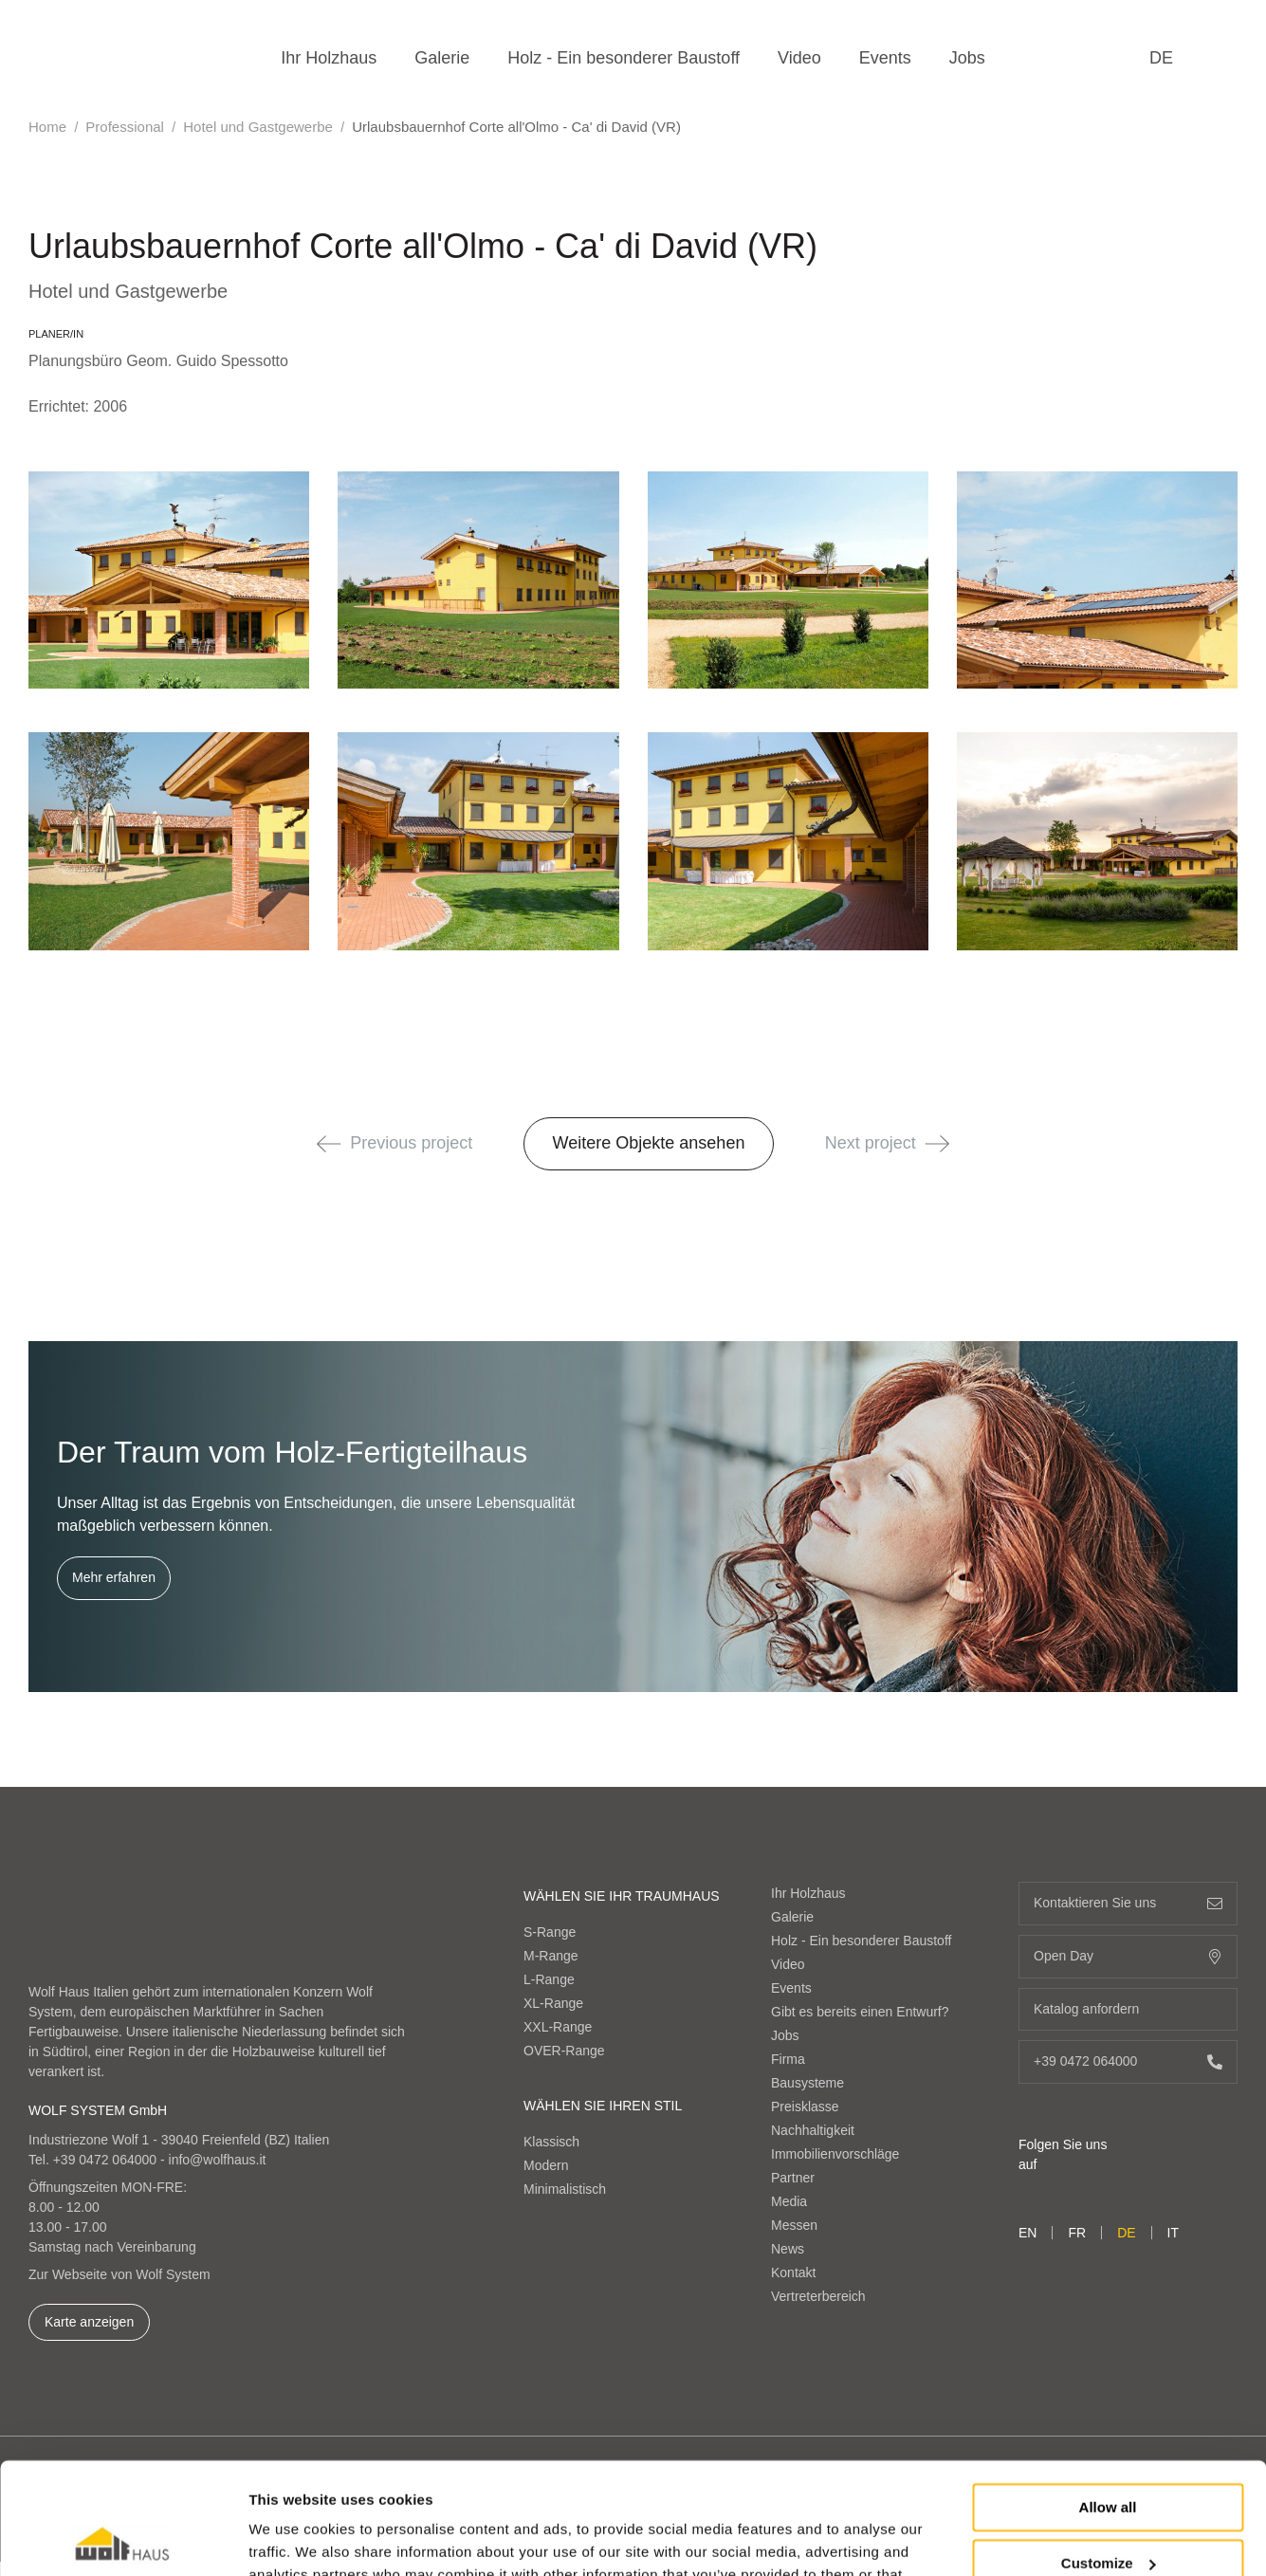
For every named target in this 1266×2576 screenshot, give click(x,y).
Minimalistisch (564, 2189)
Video (799, 57)
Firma (788, 2059)
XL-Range (553, 2003)
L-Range (549, 1979)
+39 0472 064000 (104, 2159)
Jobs (967, 57)
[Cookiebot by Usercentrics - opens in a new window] (123, 2539)
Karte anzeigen (89, 2321)
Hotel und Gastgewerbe (258, 127)
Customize (1108, 2451)
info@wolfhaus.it (217, 2159)
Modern (545, 2165)
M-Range (550, 1955)
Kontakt (793, 2272)
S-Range (549, 1932)
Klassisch (551, 2141)
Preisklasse (805, 2106)
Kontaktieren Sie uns (1128, 1903)
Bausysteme (807, 2082)
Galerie (441, 57)
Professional (124, 127)
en (1027, 2232)
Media (789, 2201)
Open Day (1128, 1956)
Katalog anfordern (1128, 2009)
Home (47, 127)
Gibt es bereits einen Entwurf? (860, 2011)
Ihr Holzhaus (328, 57)
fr (1077, 2232)
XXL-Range (557, 2026)
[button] (328, 1143)
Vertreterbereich (818, 2296)
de (1161, 57)
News (787, 2248)
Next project (887, 1142)
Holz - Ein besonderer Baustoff (623, 57)
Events (885, 57)
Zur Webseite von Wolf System (119, 2274)
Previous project (394, 1142)
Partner (793, 2177)
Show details (292, 2538)
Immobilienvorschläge (835, 2154)
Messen (794, 2225)
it (1173, 2232)
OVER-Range (564, 2050)
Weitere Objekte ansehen (649, 1142)
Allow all (1108, 2396)
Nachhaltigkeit (812, 2130)
